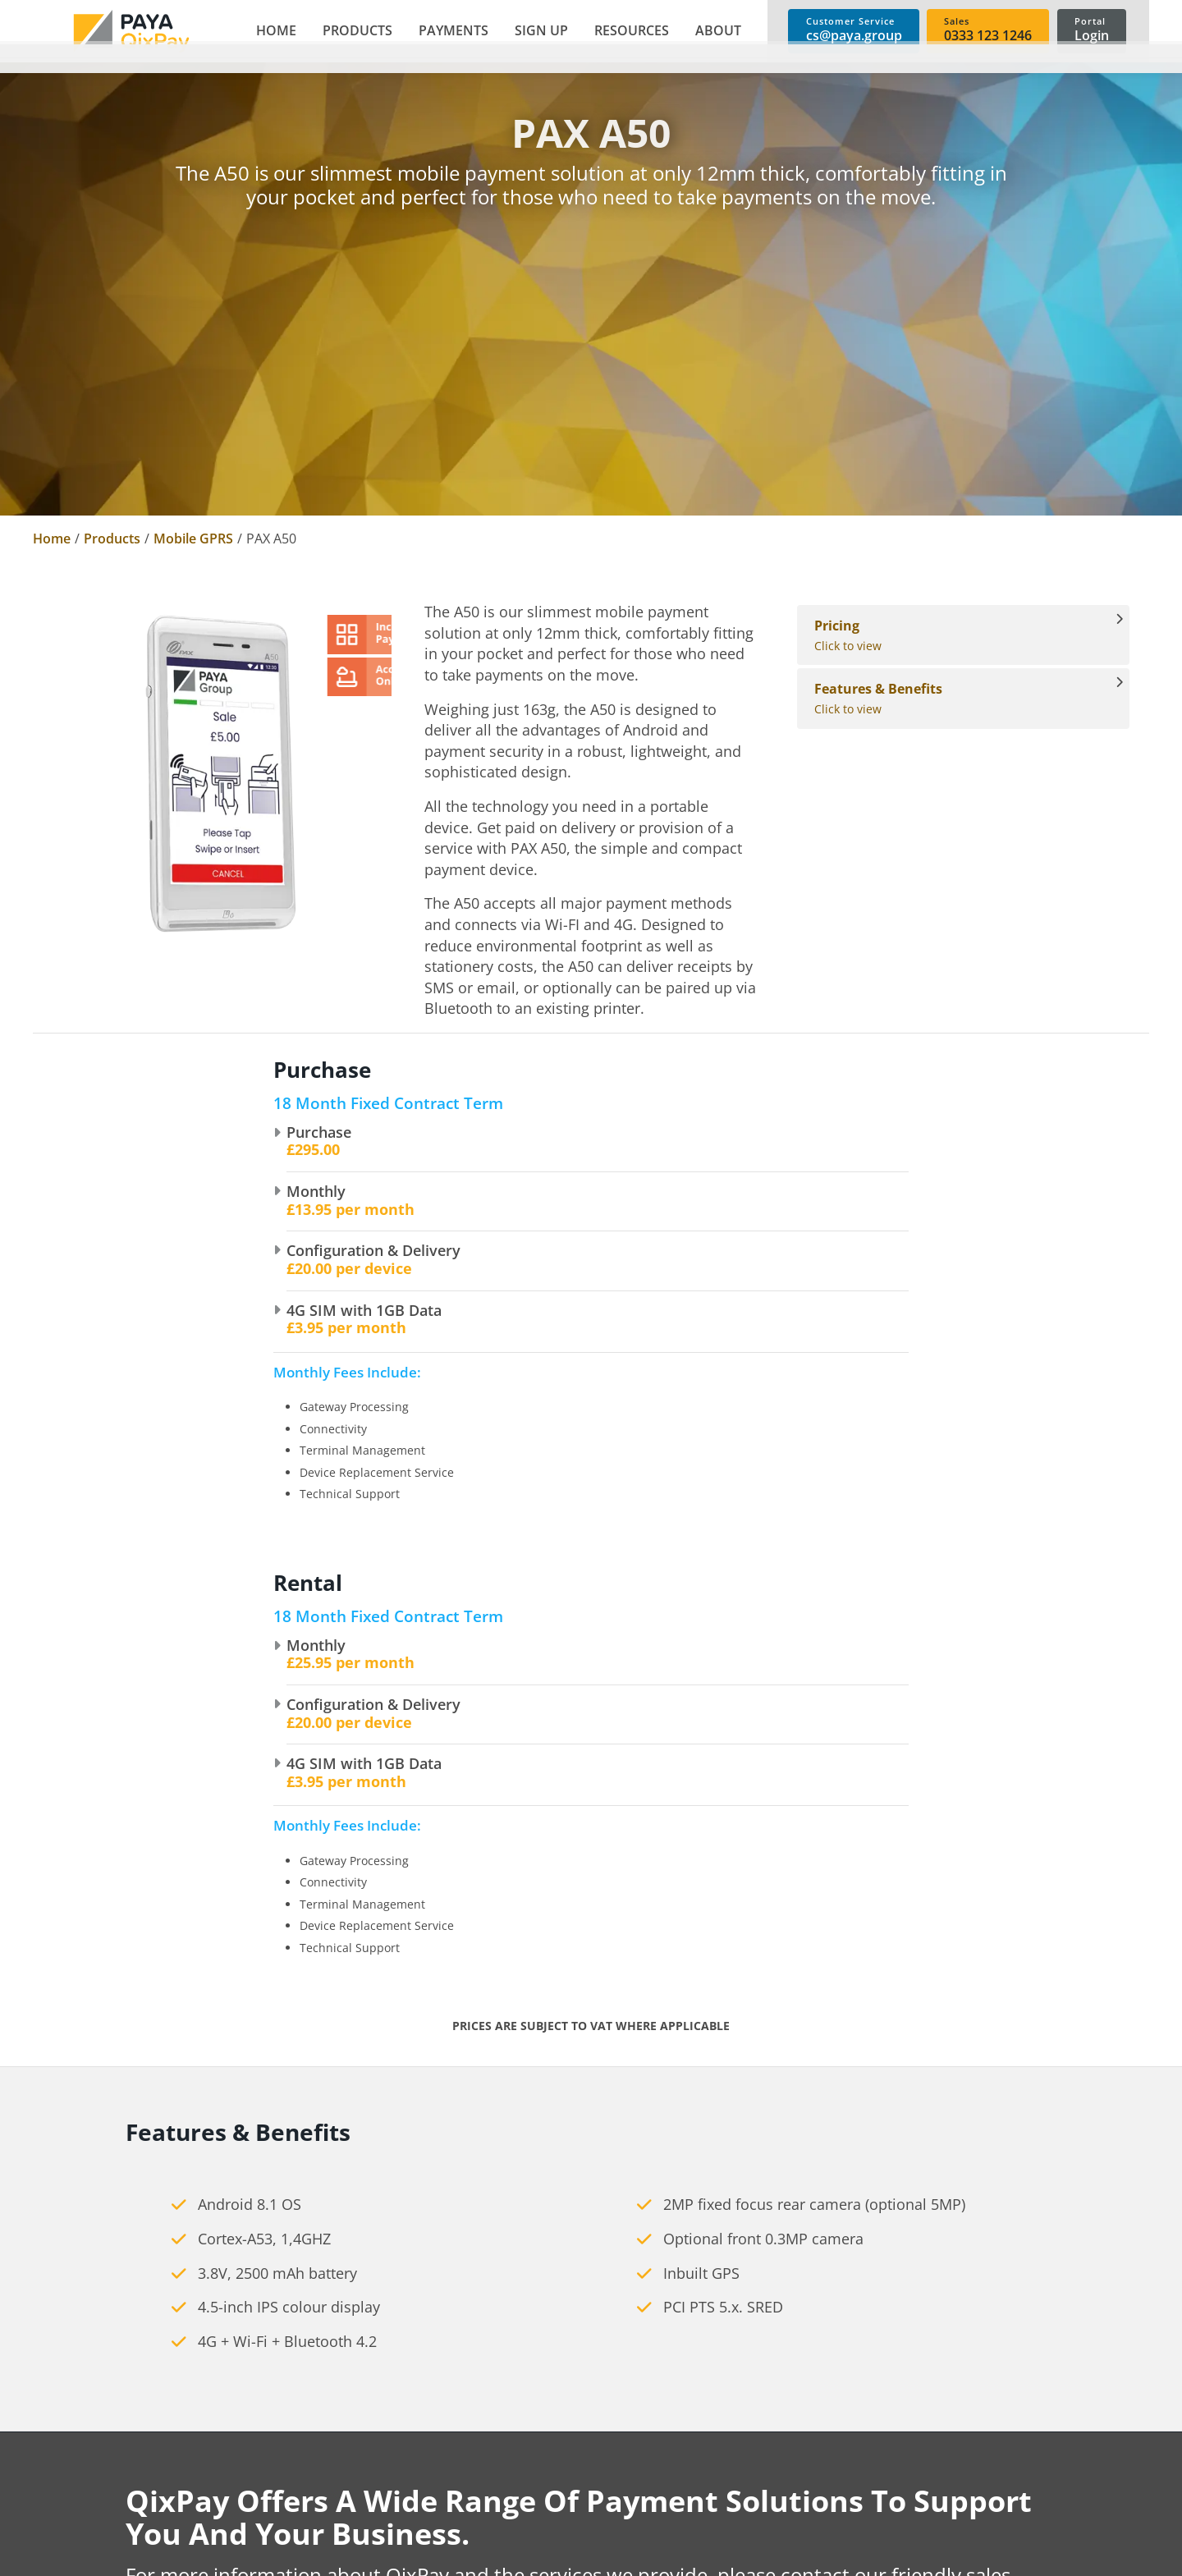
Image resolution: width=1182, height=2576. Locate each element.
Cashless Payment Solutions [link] (578, 2542)
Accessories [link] (528, 2516)
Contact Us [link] (300, 2516)
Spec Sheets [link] (981, 2490)
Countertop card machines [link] (575, 2437)
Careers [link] (290, 2464)
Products (112, 538)
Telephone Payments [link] (783, 2464)
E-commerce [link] (757, 2437)
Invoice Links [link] (757, 2542)
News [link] (283, 2490)
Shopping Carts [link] (766, 2490)
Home (52, 538)
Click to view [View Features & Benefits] (954, 698)
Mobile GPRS (193, 538)
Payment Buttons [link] (772, 2516)
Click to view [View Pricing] (954, 634)
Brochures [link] (976, 2437)
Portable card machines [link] (565, 2464)
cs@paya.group (496, 2144)
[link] (131, 31)
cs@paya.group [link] (80, 2525)
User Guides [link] (982, 2464)
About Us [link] (295, 2437)
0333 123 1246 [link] (77, 2456)
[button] (354, 31)
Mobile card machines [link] (559, 2490)
